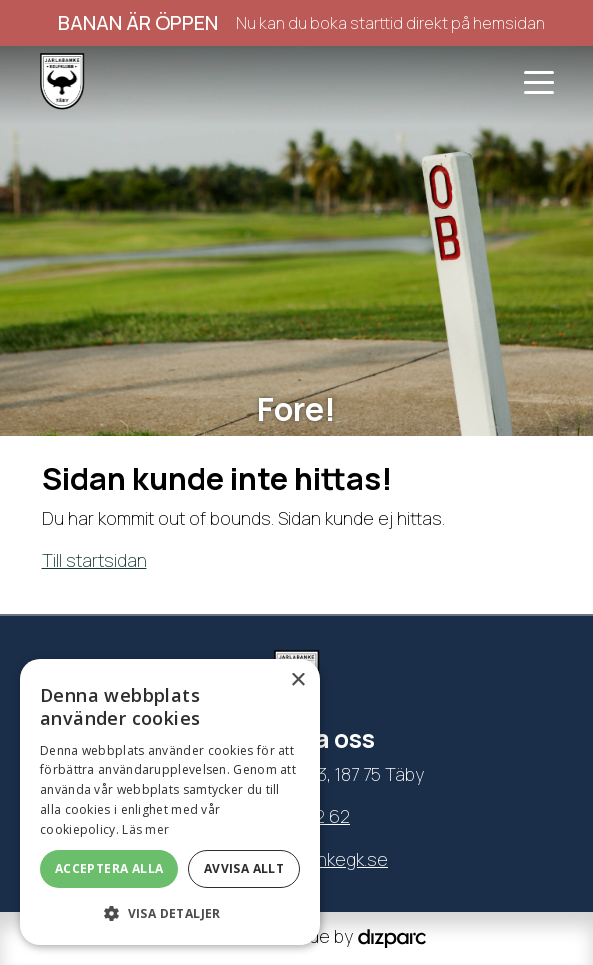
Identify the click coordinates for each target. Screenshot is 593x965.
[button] (170, 913)
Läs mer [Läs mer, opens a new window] (145, 829)
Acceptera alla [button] (109, 868)
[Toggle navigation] (539, 81)
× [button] (297, 680)
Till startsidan (94, 560)
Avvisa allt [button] (244, 868)
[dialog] (170, 802)
